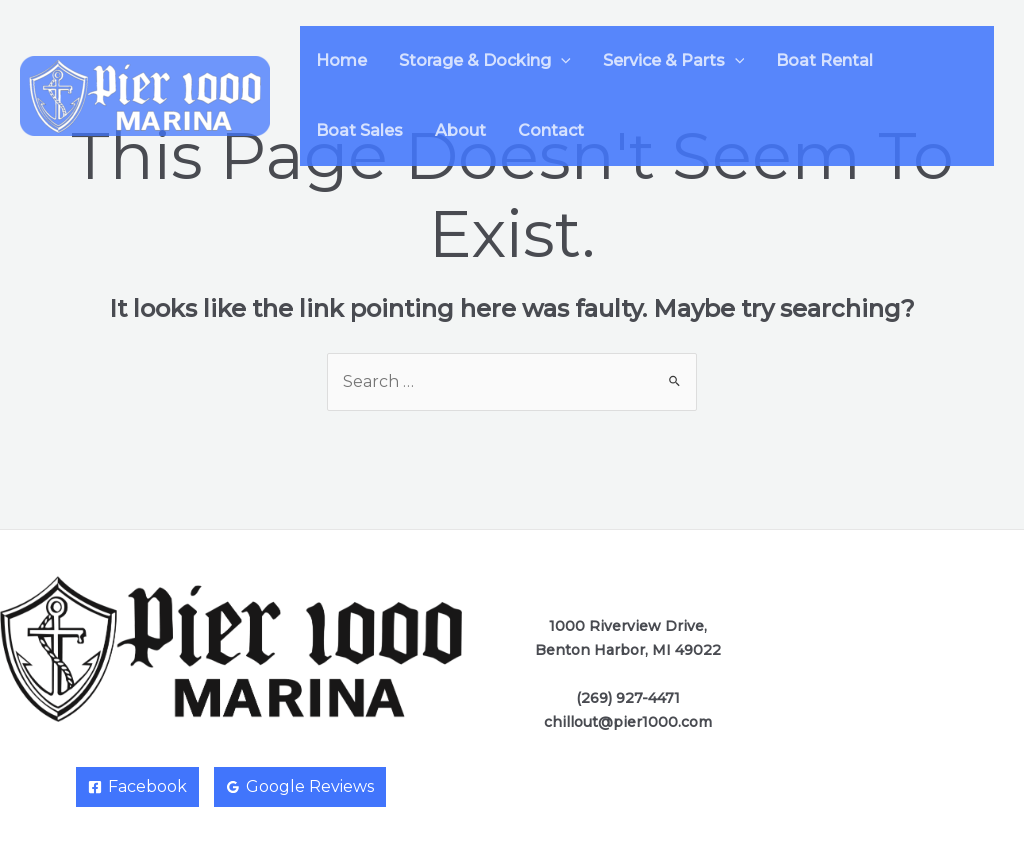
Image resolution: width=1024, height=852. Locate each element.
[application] (561, 60)
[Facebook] (137, 787)
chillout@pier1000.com (628, 722)
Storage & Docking (485, 60)
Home (341, 60)
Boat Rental (824, 60)
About (460, 130)
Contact (551, 130)
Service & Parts (674, 60)
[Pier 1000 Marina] (145, 94)
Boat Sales (359, 130)
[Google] (300, 787)
